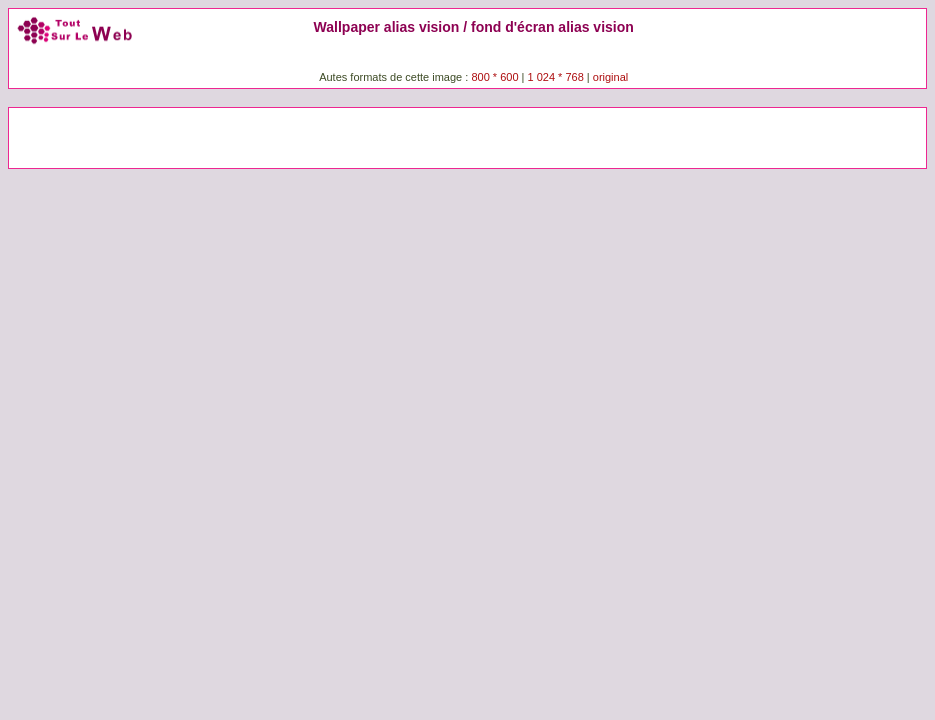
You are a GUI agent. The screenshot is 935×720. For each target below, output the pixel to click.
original (610, 77)
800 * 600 (494, 77)
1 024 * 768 (557, 77)
